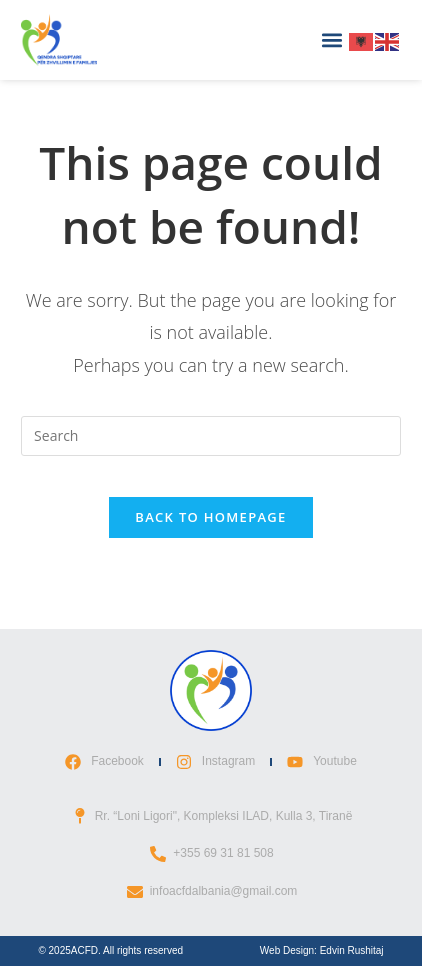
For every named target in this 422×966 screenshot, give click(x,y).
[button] (332, 40)
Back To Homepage (210, 517)
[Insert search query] (211, 436)
